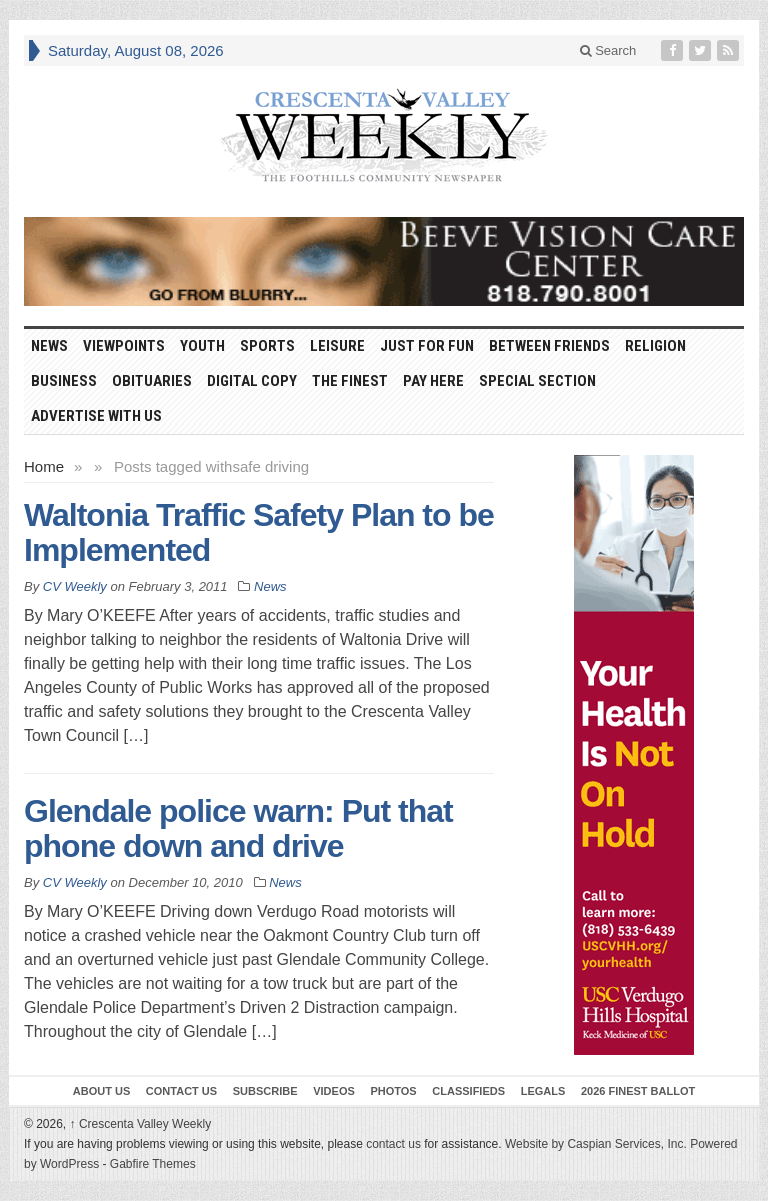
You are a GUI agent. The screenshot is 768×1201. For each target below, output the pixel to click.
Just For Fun (427, 346)
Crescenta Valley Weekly (141, 1124)
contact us (393, 1144)
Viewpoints (124, 346)
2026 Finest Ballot (638, 1091)
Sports (267, 346)
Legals (543, 1091)
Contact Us (181, 1091)
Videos (334, 1091)
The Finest (350, 381)
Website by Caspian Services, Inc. (596, 1144)
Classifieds (468, 1091)
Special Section (537, 381)
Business (64, 381)
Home (44, 466)
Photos (393, 1091)
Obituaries (152, 381)
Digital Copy (252, 381)
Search (608, 50)
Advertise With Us (96, 416)
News (49, 346)
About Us (101, 1091)
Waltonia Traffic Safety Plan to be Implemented (259, 532)
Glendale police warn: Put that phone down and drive (238, 828)
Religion (655, 346)
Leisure (337, 346)
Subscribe (265, 1091)
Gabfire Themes (153, 1164)
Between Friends (549, 346)
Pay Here (433, 381)
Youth (202, 346)
